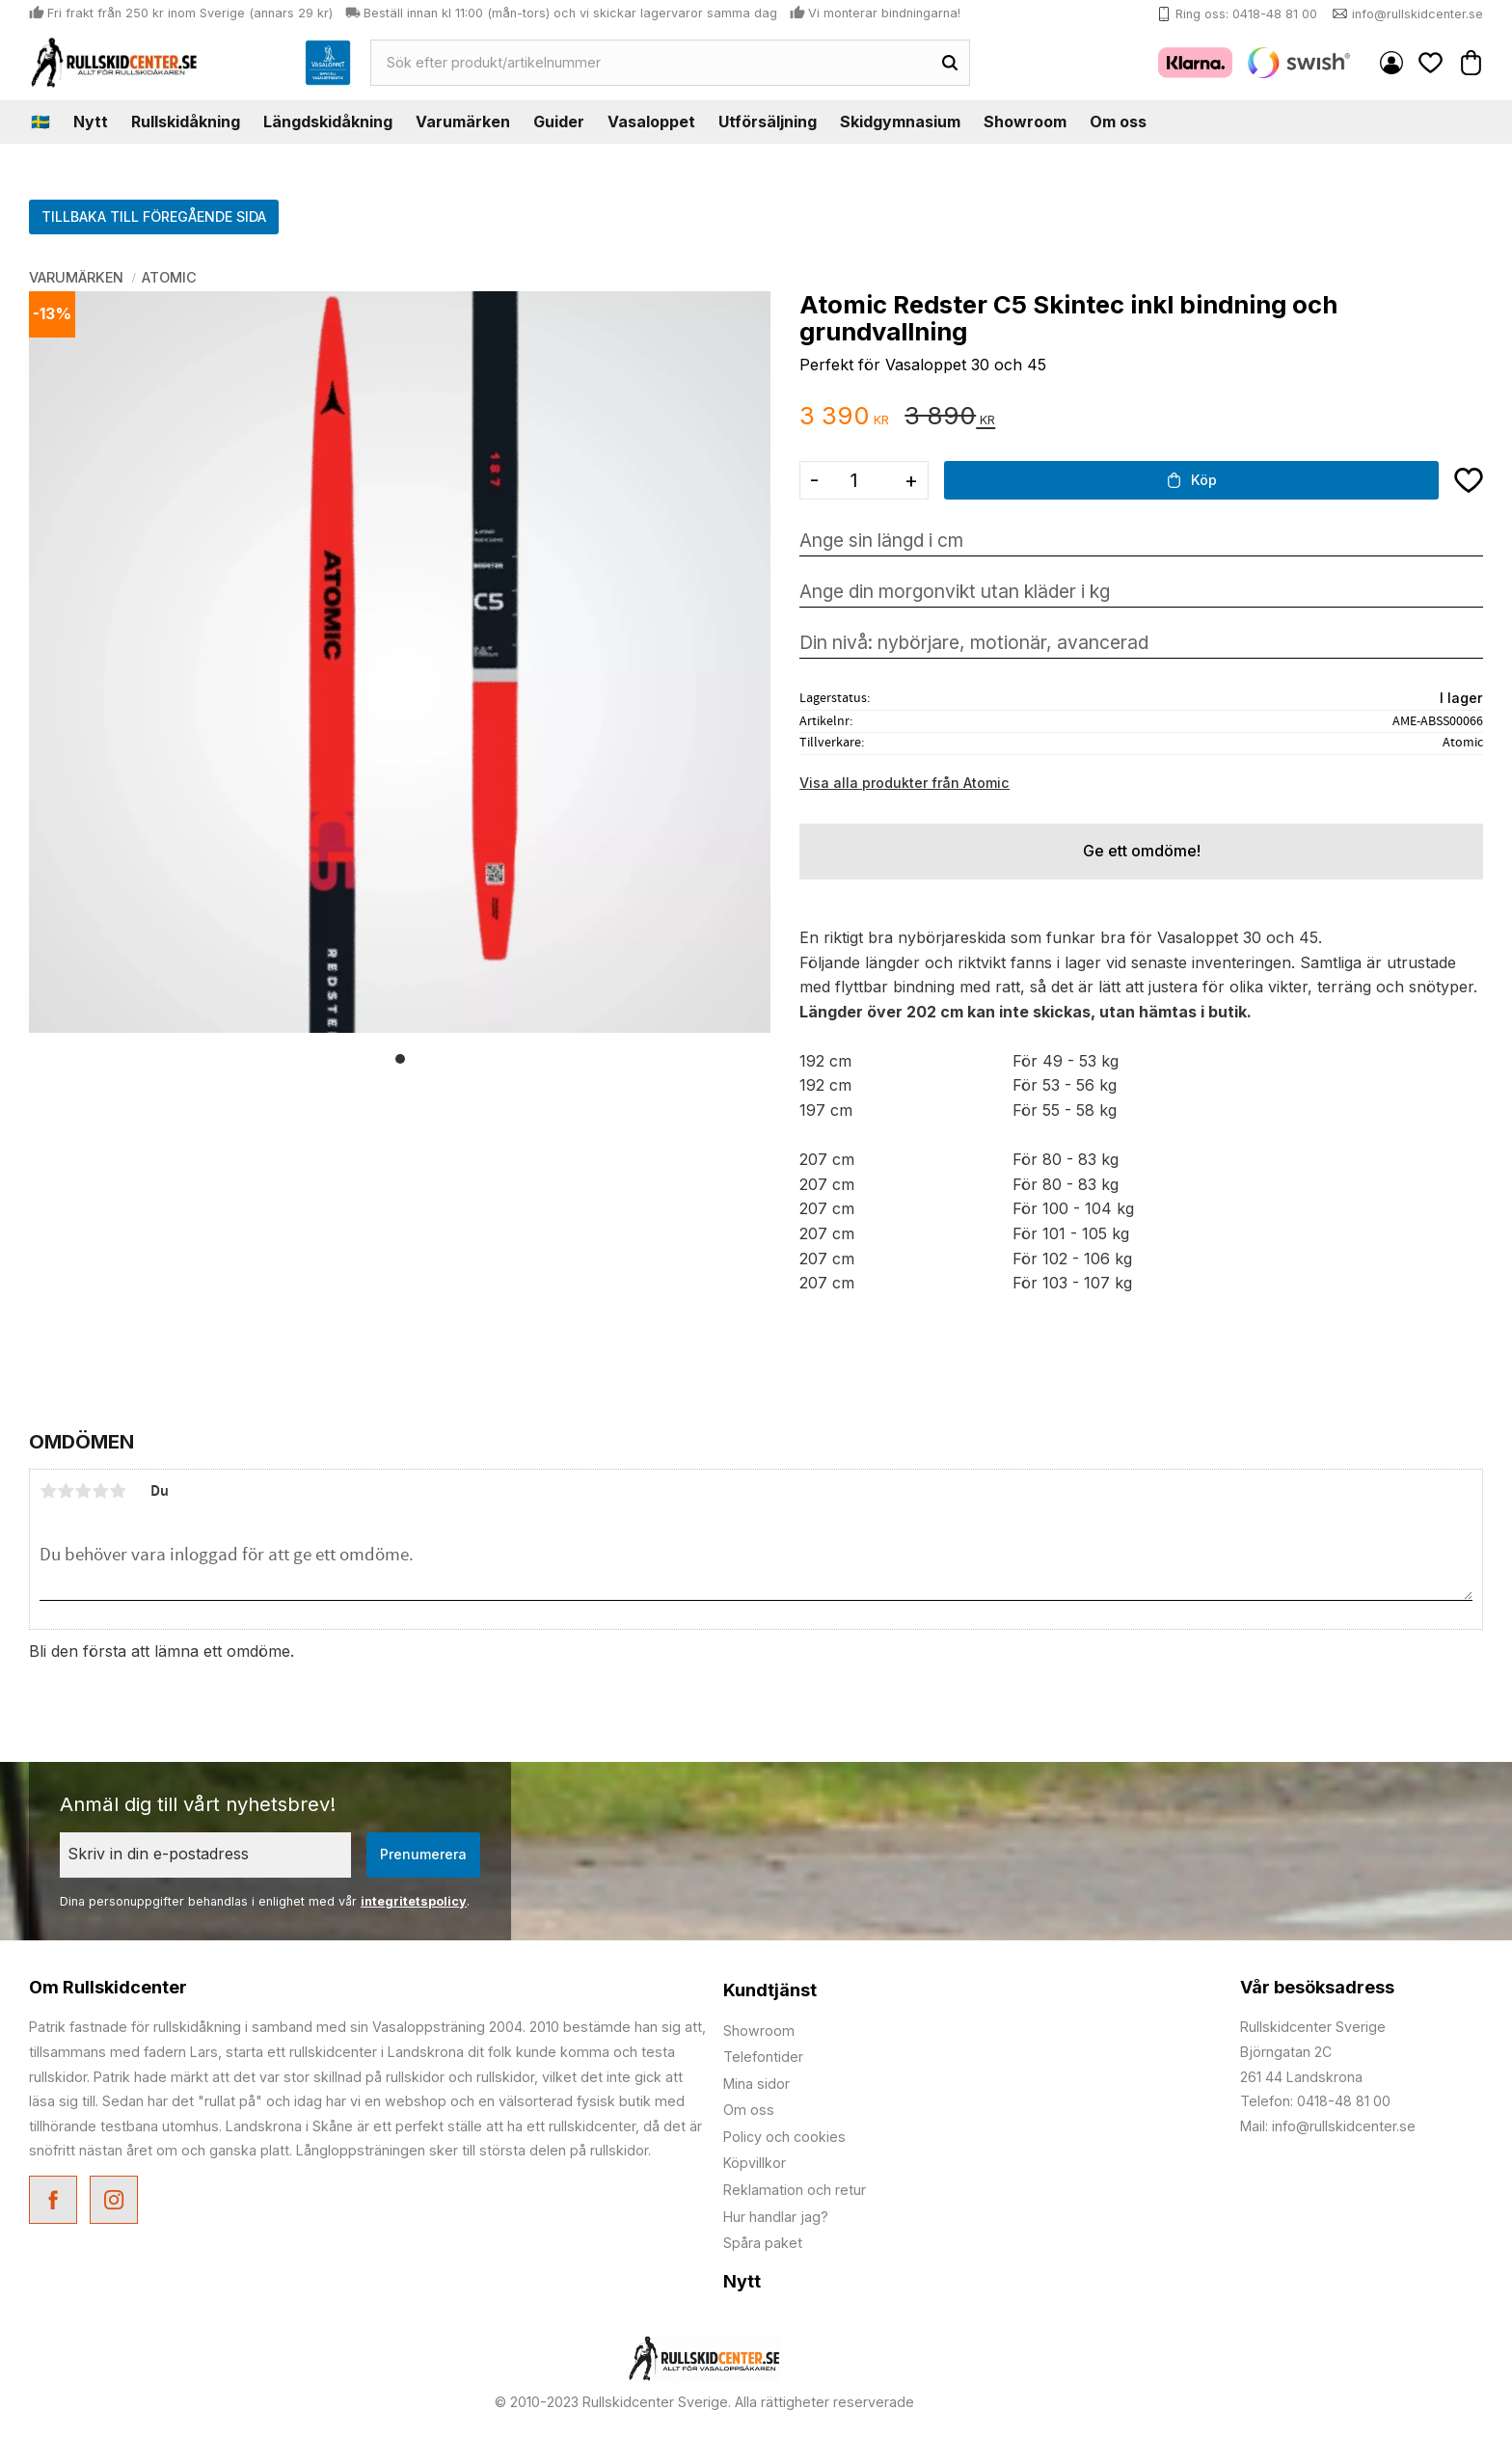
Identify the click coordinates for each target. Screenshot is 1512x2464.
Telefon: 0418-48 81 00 (1315, 2101)
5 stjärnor (117, 1491)
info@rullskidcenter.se (1417, 14)
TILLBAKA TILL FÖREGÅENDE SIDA (153, 216)
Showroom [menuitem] (1025, 121)
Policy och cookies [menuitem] (784, 2136)
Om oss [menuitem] (1118, 121)
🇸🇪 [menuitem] (40, 121)
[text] (844, 417)
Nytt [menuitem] (90, 121)
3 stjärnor (83, 1491)
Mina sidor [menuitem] (1391, 62)
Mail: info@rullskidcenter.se (1328, 2126)
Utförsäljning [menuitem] (767, 121)
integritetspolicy (414, 1901)
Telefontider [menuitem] (763, 2056)
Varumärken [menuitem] (463, 121)
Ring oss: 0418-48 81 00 (1246, 14)
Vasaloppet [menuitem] (651, 121)
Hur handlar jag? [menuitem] (775, 2216)
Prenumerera (423, 1854)
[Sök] (950, 63)
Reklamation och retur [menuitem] (794, 2189)
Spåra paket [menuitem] (762, 2242)
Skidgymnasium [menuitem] (900, 121)
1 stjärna (48, 1491)
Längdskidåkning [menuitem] (327, 121)
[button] (1431, 62)
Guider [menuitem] (558, 121)
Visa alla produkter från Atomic (904, 782)
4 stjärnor (100, 1491)
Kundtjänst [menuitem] (770, 1990)
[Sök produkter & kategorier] (651, 63)
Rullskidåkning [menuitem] (185, 121)
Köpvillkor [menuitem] (754, 2162)
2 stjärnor (65, 1491)
